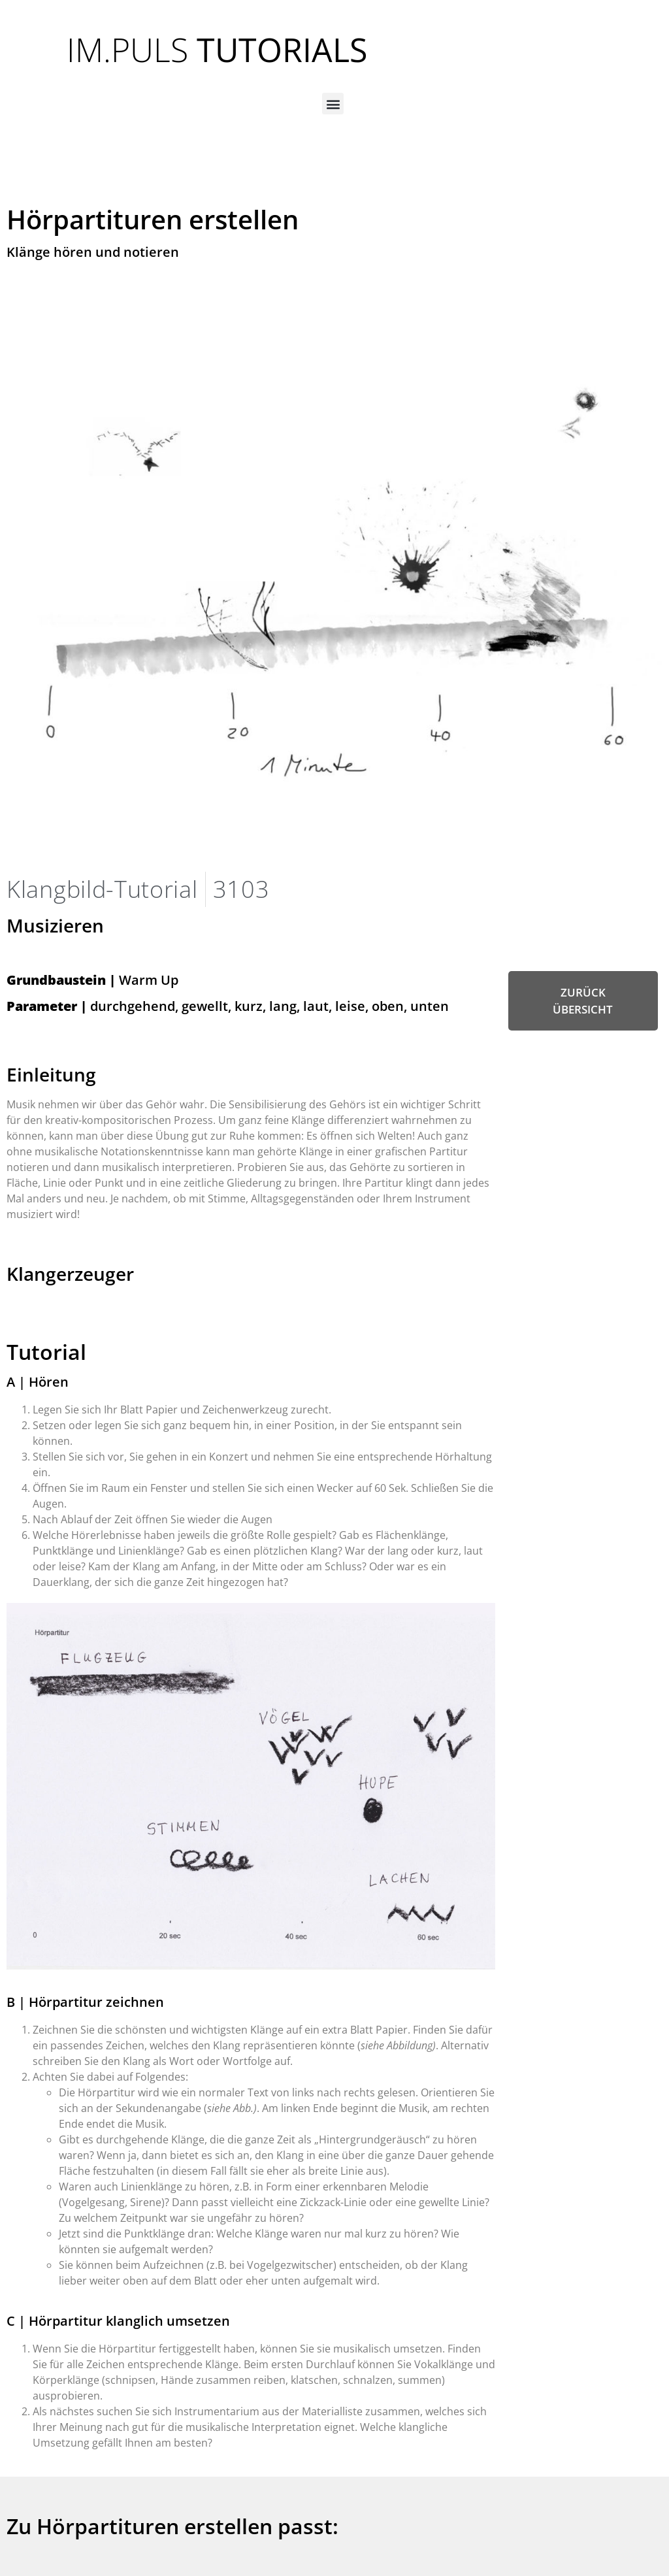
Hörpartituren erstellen (153, 219)
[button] (333, 103)
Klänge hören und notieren (93, 252)
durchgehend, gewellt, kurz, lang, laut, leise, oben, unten (228, 1006)
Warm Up (92, 980)
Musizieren (55, 925)
